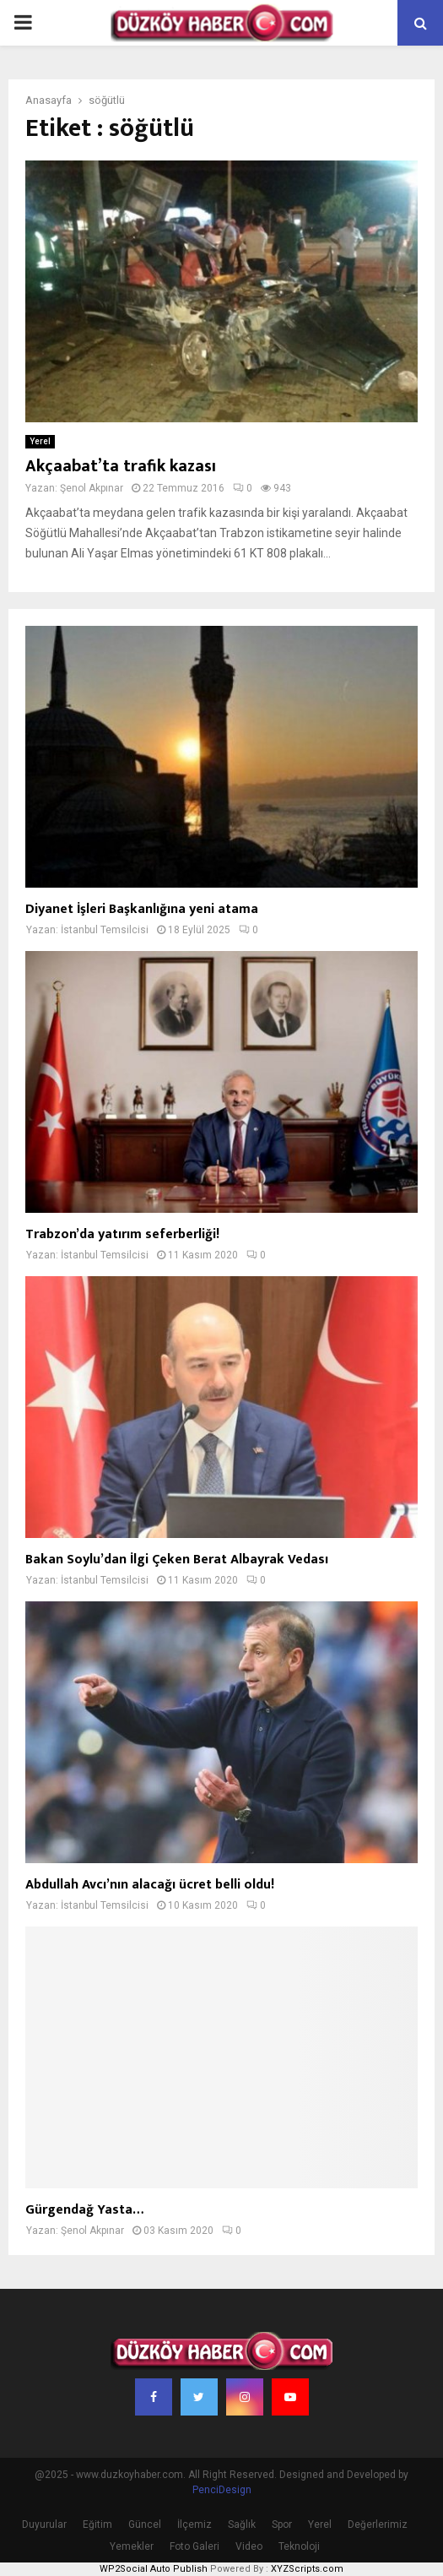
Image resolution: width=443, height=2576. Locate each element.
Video (248, 2546)
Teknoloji (299, 2546)
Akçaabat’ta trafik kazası (120, 466)
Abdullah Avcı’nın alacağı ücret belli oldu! (149, 1884)
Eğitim (97, 2524)
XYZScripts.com (307, 2568)
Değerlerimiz (378, 2524)
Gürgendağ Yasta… (84, 2209)
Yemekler (132, 2546)
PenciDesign (221, 2490)
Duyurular (44, 2524)
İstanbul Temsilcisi (105, 930)
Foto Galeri (194, 2546)
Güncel (144, 2524)
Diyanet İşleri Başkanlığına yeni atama (141, 909)
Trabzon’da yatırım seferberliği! (122, 1234)
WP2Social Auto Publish (154, 2568)
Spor (282, 2524)
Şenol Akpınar (91, 488)
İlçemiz (194, 2524)
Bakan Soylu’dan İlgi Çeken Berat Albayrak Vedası (176, 1559)
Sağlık (242, 2524)
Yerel (40, 441)
